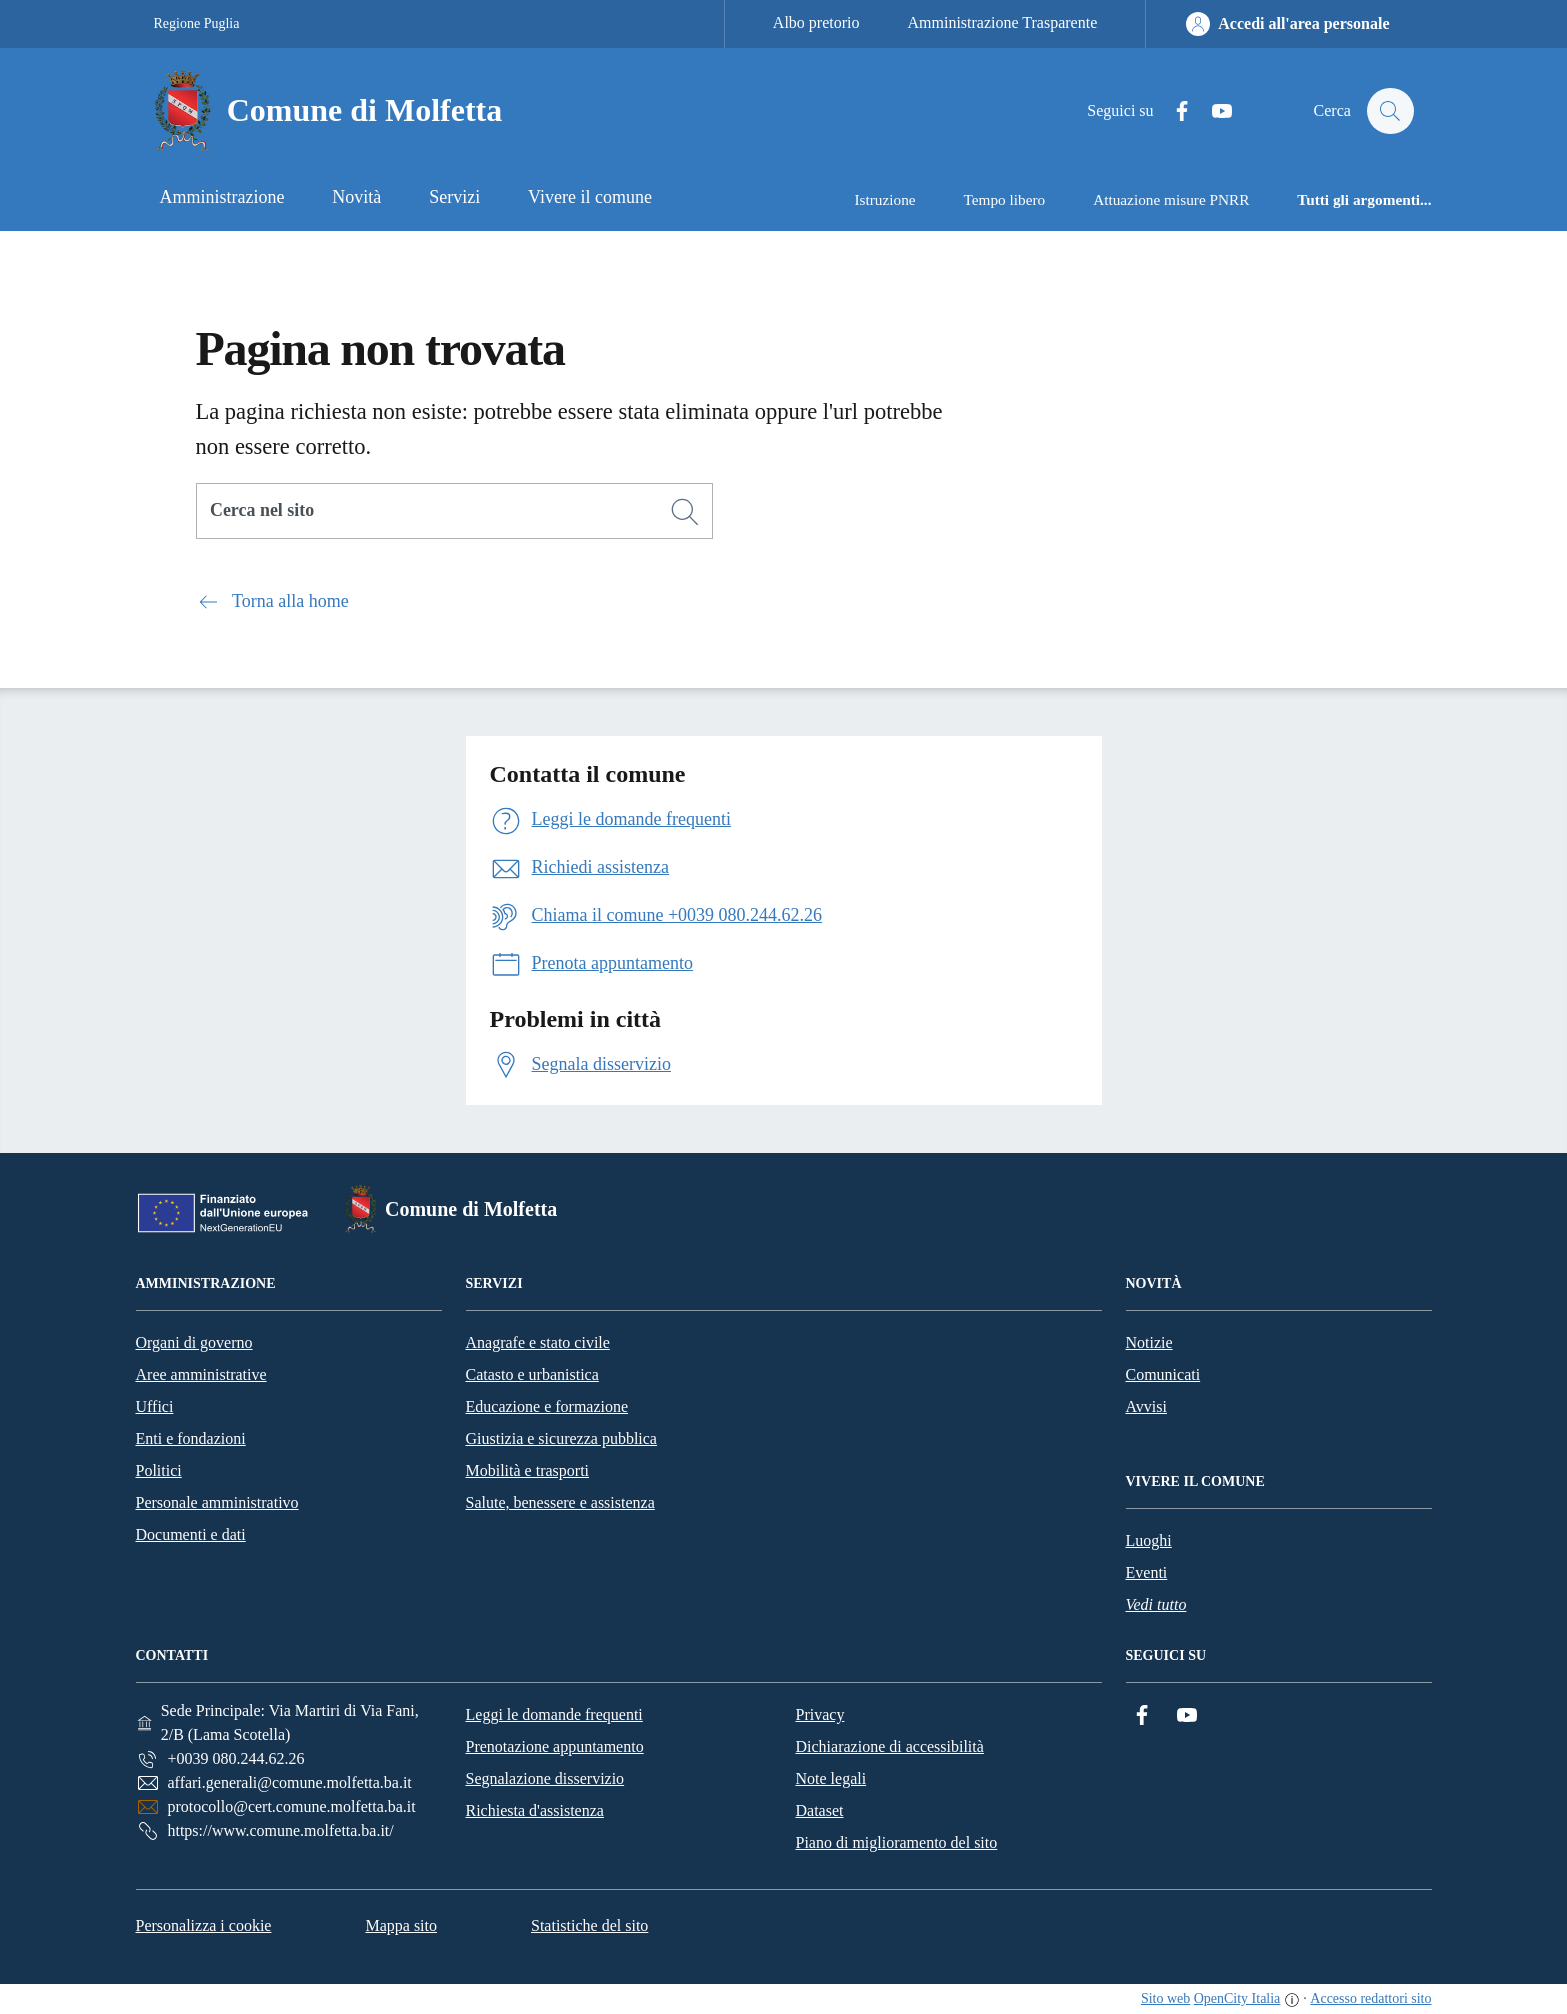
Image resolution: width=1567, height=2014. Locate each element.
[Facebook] (1172, 111)
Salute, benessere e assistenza (560, 1502)
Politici (159, 1470)
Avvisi (1146, 1406)
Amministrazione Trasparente (1003, 22)
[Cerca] (685, 512)
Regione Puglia (197, 23)
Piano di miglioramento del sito (897, 1842)
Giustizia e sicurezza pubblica (561, 1438)
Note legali (831, 1778)
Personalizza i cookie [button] (204, 1925)
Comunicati (1163, 1374)
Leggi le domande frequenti (554, 1714)
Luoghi (1149, 1540)
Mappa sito (401, 1925)
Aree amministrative (201, 1374)
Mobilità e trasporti (528, 1470)
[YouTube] (1212, 111)
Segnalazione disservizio (545, 1778)
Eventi (1147, 1572)
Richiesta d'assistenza (535, 1810)
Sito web (1165, 1998)
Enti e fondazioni (191, 1438)
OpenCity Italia (1237, 1998)
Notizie (1149, 1342)
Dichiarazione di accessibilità (890, 1746)
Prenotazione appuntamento (555, 1746)
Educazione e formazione (547, 1406)
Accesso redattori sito (1370, 1998)
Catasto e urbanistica (532, 1374)
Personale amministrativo (217, 1502)
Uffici (155, 1406)
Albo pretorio (816, 22)
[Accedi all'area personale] (1287, 24)
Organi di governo (194, 1342)
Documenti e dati (191, 1534)
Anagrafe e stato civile (538, 1342)
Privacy (820, 1714)
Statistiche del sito (589, 1925)
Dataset (820, 1810)
